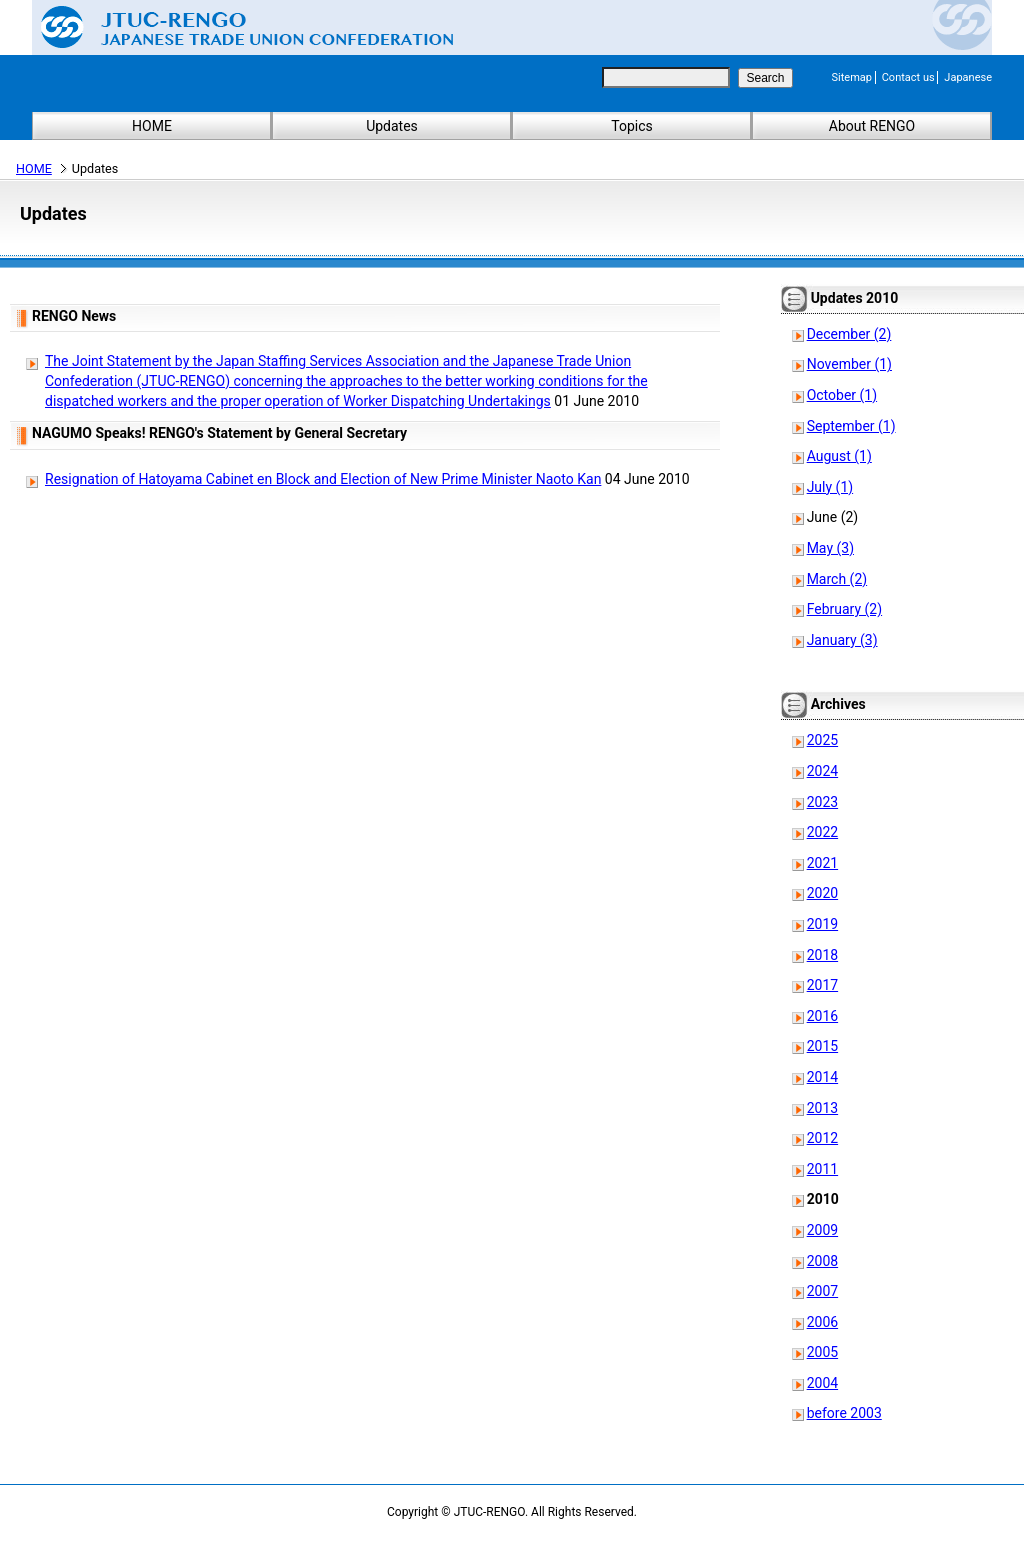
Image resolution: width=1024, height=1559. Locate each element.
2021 (822, 863)
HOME (152, 126)
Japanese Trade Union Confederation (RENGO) (232, 27)
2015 (822, 1046)
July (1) (830, 487)
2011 (822, 1169)
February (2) (844, 609)
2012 (822, 1138)
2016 (822, 1016)
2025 (822, 740)
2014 (822, 1077)
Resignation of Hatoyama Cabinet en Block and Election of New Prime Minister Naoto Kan (323, 479)
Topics (631, 126)
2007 (822, 1291)
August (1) (839, 456)
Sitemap (852, 77)
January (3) (842, 640)
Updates (392, 126)
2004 (822, 1383)
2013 (822, 1108)
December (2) (849, 334)
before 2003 (844, 1413)
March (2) (837, 579)
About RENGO (872, 126)
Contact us (908, 77)
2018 (822, 955)
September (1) (851, 426)
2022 (822, 832)
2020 (822, 893)
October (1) (842, 395)
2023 (822, 802)
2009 (822, 1230)
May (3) (830, 548)
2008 (822, 1261)
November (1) (849, 364)
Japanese (968, 77)
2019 (822, 924)
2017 (822, 985)
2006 (822, 1322)
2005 (822, 1352)
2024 (822, 771)
